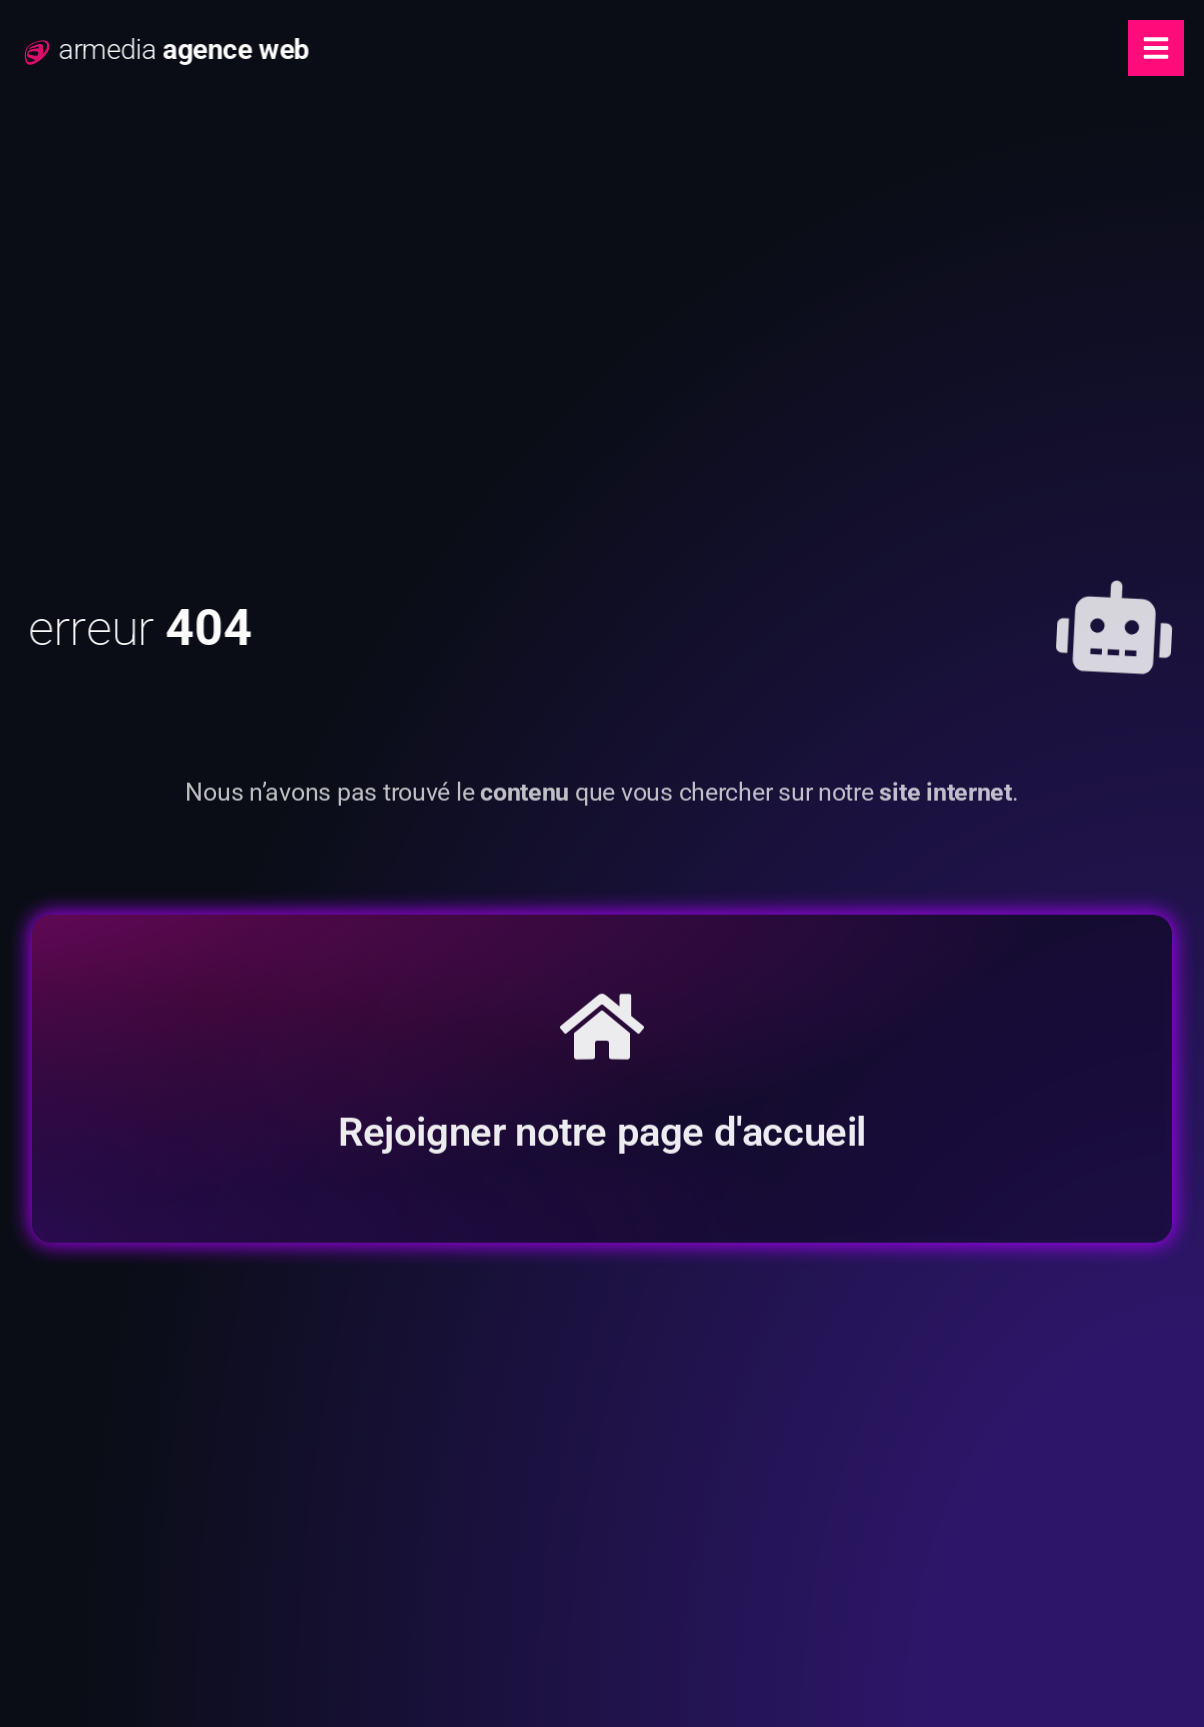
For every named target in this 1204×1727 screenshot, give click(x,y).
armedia (204, 49)
